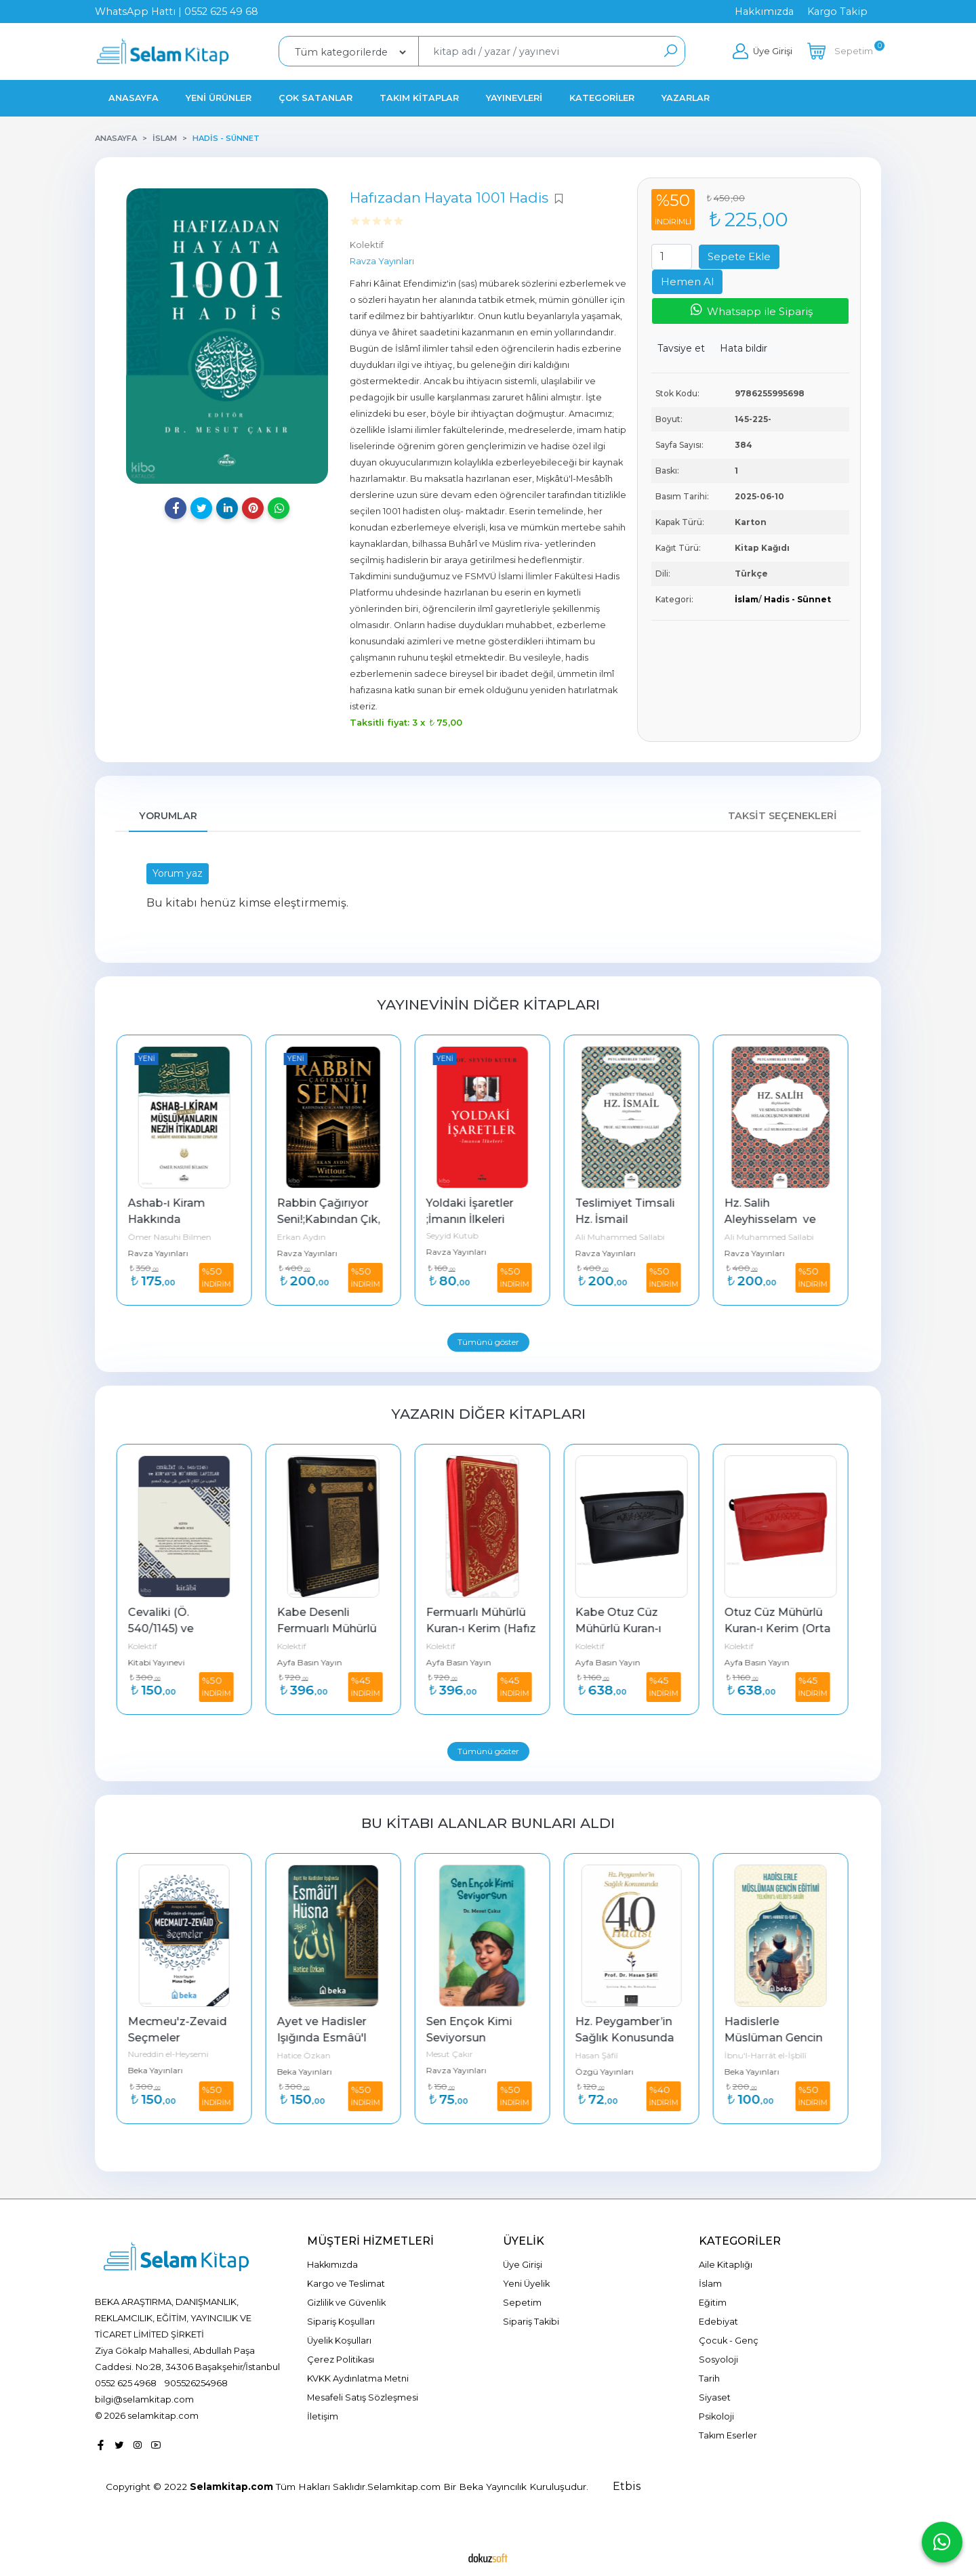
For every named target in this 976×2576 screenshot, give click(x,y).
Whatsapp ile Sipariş (751, 310)
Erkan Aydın (307, 1237)
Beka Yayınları (161, 2070)
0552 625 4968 (126, 2382)
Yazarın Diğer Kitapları (488, 1413)
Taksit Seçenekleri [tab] (782, 816)
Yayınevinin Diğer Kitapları (488, 1004)
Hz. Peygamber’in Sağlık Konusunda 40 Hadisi (632, 2037)
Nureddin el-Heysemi (174, 2054)
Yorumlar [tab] (168, 816)
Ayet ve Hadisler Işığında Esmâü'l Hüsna (329, 2037)
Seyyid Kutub (458, 1235)
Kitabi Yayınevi (162, 1662)
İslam (746, 599)
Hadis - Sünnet (797, 599)
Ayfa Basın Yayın (315, 1662)
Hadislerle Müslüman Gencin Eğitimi (780, 2037)
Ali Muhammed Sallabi (625, 1237)
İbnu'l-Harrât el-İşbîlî (771, 2055)
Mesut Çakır (455, 2054)
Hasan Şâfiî (602, 2055)
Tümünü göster (488, 1342)
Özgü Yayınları (610, 2071)
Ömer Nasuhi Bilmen (175, 1237)
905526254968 (196, 2382)
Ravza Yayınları (164, 1253)
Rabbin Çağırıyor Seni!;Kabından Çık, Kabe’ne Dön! (335, 1219)
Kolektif (148, 1646)
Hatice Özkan (309, 2055)
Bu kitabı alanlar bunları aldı (488, 1822)
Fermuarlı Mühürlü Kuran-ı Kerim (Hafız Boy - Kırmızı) (488, 1628)
